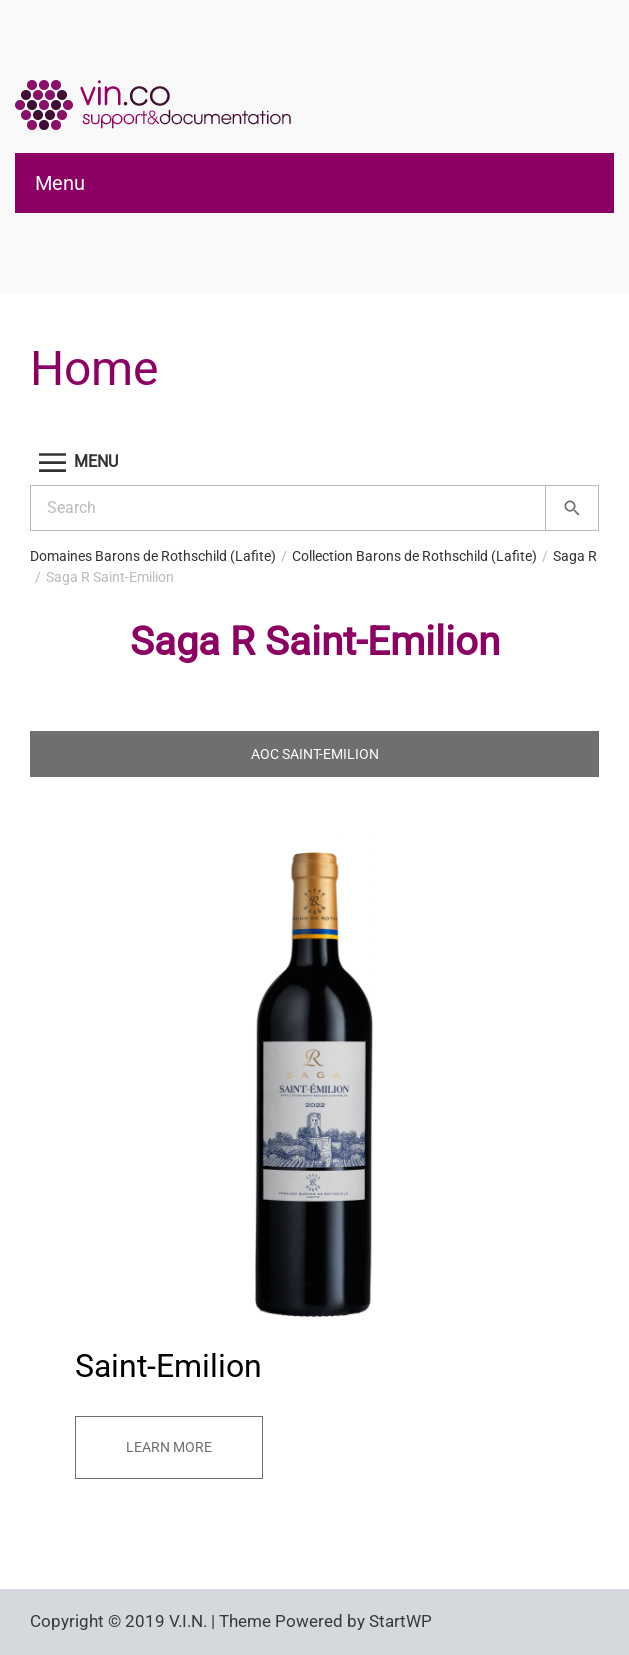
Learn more (169, 1447)
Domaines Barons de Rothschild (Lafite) (153, 556)
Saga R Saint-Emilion (110, 577)
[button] (314, 462)
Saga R (575, 556)
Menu (60, 183)
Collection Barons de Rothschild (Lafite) (414, 556)
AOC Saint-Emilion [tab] (315, 754)
